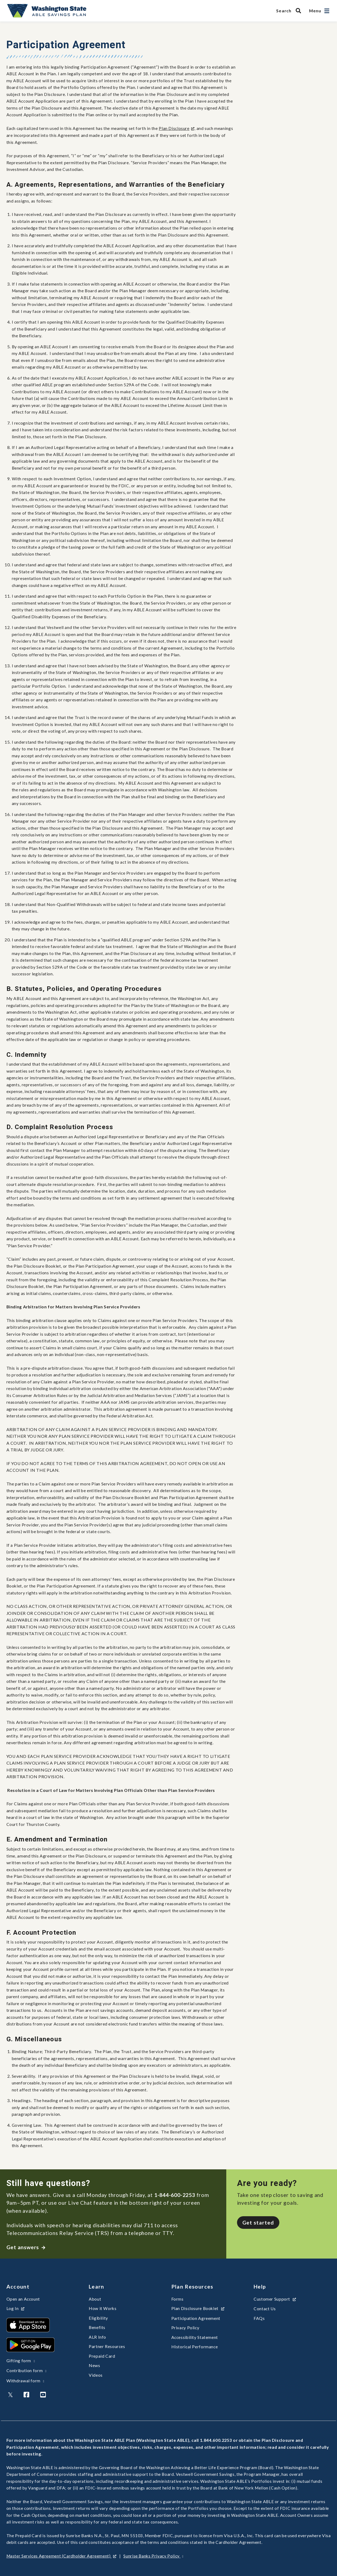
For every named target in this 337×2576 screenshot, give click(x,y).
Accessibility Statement (194, 2337)
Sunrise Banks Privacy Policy (153, 2555)
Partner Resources (107, 2346)
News (94, 2365)
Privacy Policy (185, 2327)
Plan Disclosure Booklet (198, 2308)
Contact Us (265, 2308)
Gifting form (20, 2360)
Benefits (97, 2327)
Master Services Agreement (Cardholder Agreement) (61, 2555)
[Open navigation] (327, 11)
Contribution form (26, 2370)
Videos (96, 2375)
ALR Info (97, 2337)
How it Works (103, 2308)
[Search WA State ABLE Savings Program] (290, 10)
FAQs (259, 2318)
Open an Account (23, 2299)
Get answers (26, 2247)
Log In (15, 2308)
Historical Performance (194, 2346)
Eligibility (98, 2318)
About (95, 2299)
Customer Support (275, 2299)
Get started (258, 2222)
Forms (177, 2299)
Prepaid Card (102, 2356)
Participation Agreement (195, 2318)
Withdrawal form (25, 2380)
